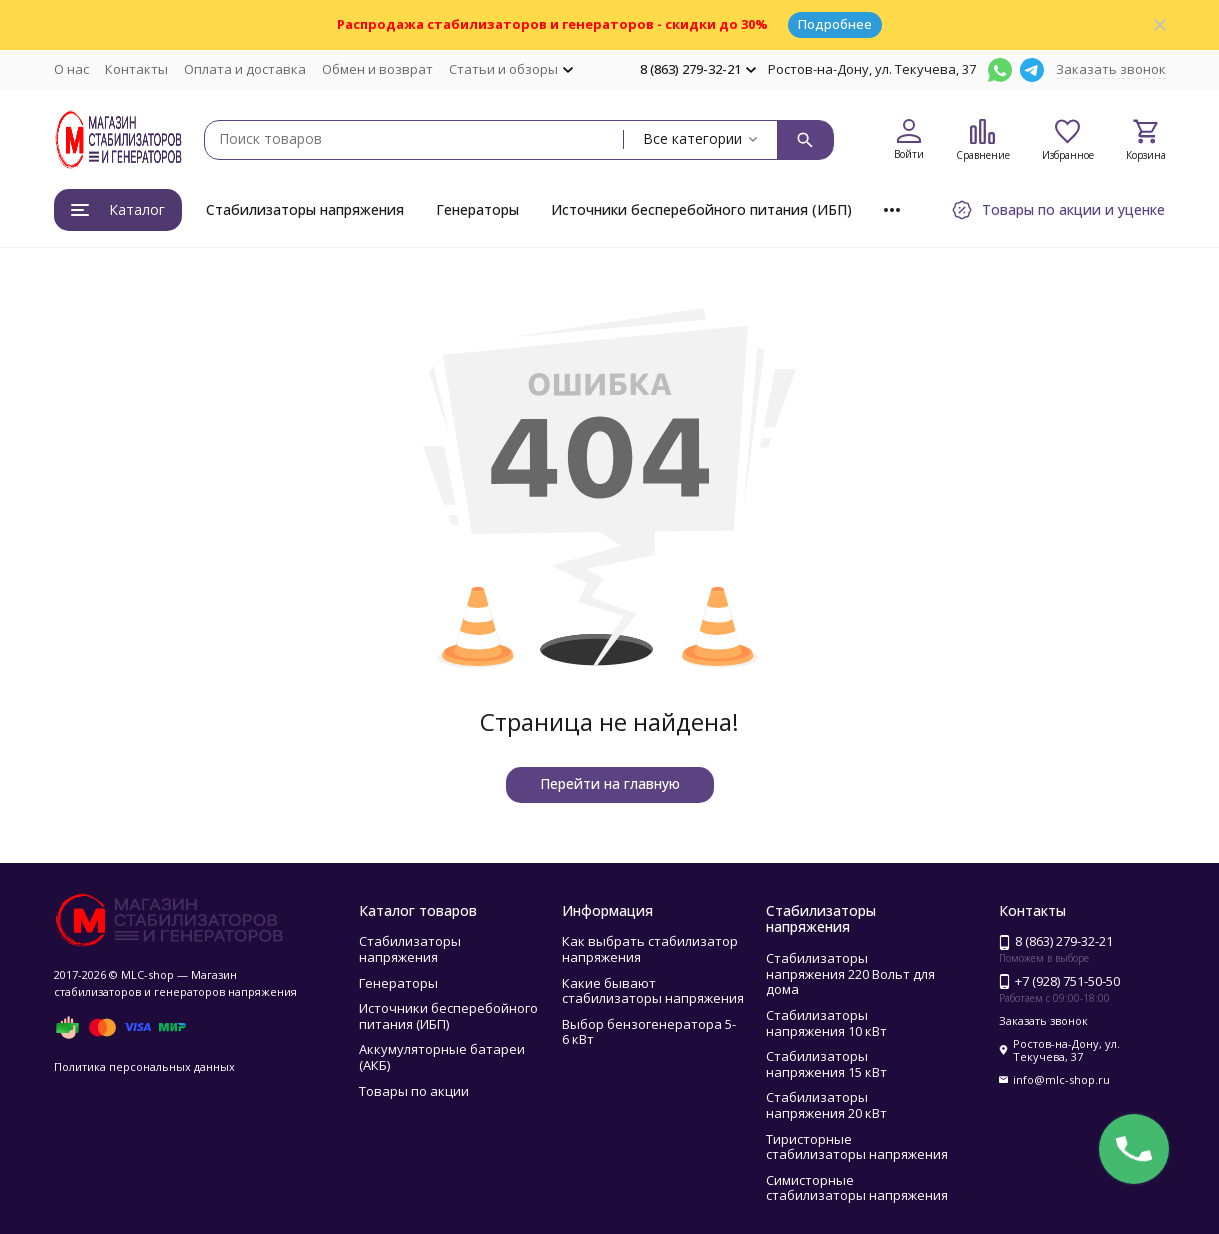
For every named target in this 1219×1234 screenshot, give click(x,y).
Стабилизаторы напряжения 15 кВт (826, 1064)
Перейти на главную (610, 783)
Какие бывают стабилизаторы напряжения (653, 991)
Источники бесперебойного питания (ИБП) (701, 209)
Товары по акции (414, 1091)
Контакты (136, 69)
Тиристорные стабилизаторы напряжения (857, 1147)
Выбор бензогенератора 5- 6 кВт (649, 1032)
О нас (71, 69)
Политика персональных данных (144, 1066)
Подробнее (835, 24)
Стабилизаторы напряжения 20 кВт (826, 1105)
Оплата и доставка (245, 69)
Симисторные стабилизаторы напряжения (857, 1188)
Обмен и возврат (377, 69)
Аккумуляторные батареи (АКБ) (442, 1057)
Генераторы (477, 209)
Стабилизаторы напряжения (305, 209)
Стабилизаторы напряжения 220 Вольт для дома (850, 973)
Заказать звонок (1111, 69)
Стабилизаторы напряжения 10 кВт (826, 1023)
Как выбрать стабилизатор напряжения (650, 949)
